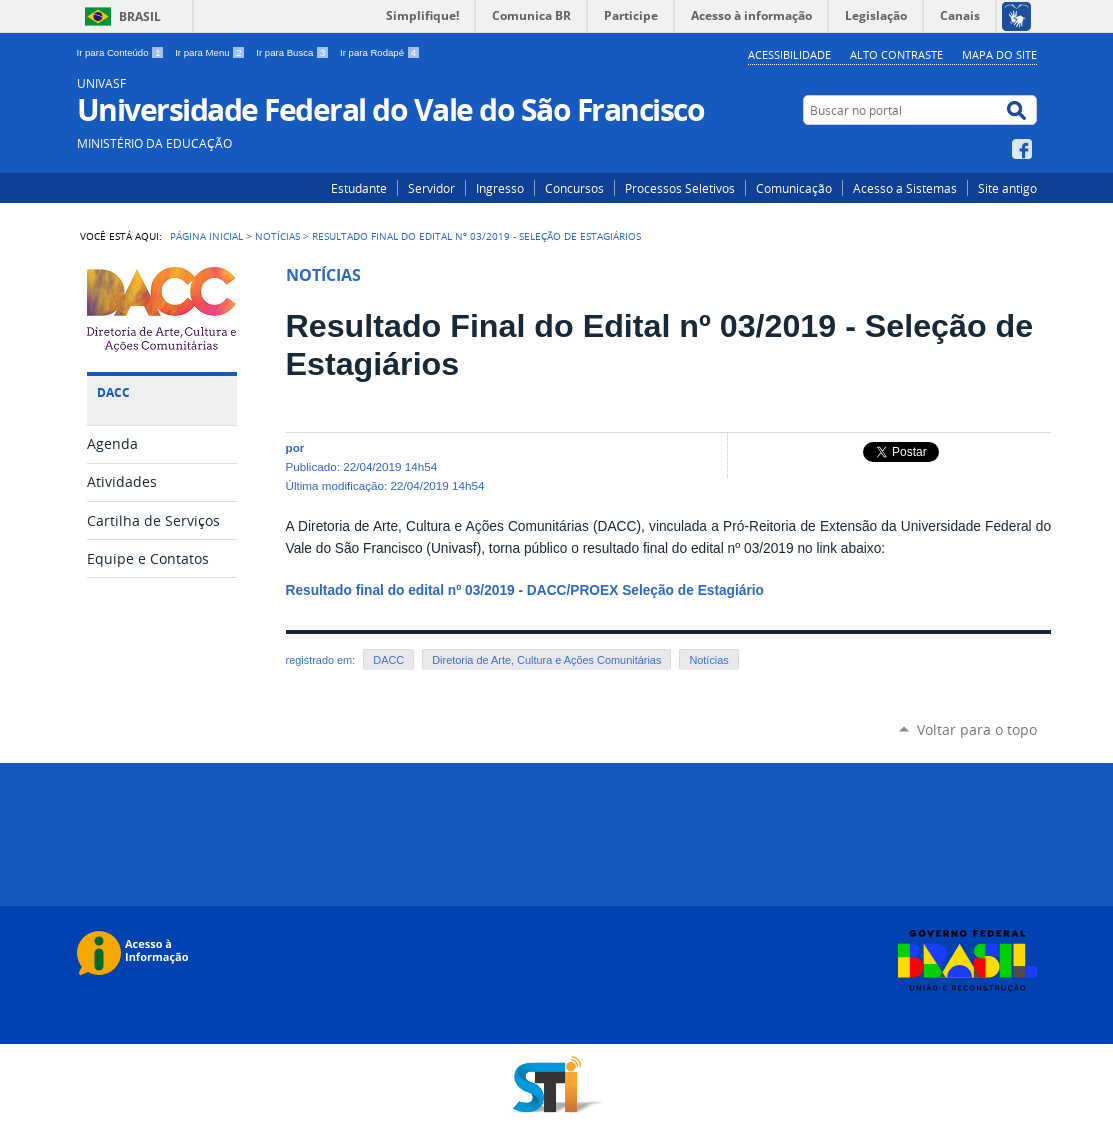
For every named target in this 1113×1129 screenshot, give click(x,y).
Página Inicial (206, 236)
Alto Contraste (896, 54)
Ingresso (500, 188)
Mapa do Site (999, 54)
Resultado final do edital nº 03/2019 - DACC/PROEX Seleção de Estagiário (525, 590)
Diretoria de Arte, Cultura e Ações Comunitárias (546, 660)
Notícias (277, 236)
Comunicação (794, 188)
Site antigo (1007, 188)
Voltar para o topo (977, 729)
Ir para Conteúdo (122, 52)
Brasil (140, 16)
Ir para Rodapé (380, 52)
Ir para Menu (211, 52)
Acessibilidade (789, 54)
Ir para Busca (294, 52)
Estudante (359, 188)
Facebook (1024, 149)
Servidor (431, 188)
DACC (388, 660)
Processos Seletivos (680, 188)
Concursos (574, 188)
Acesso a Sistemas (905, 188)
